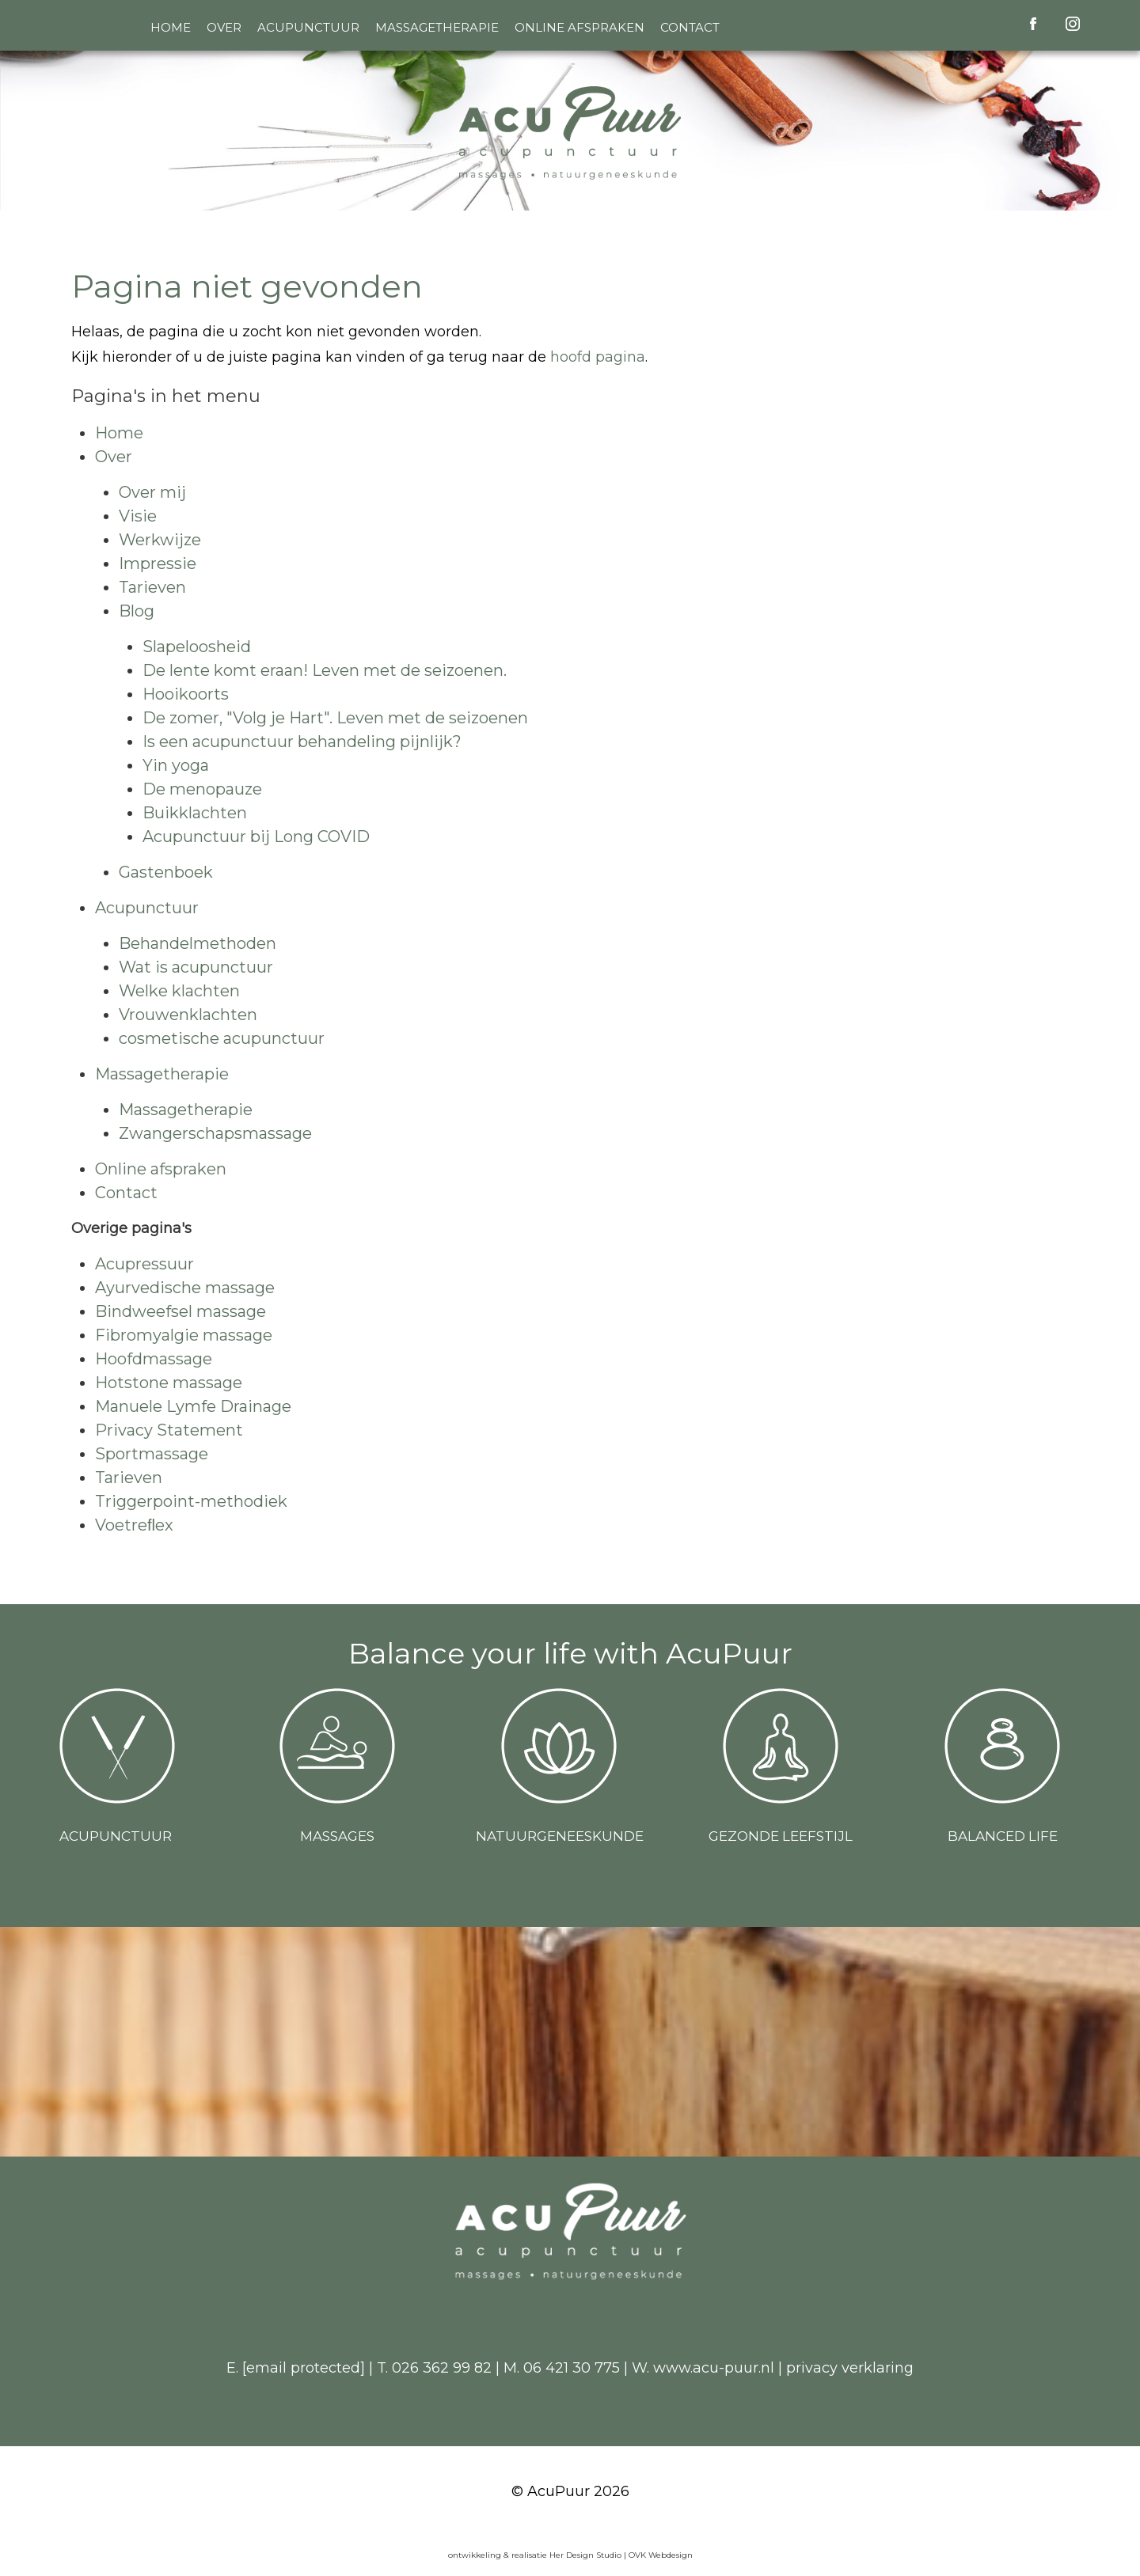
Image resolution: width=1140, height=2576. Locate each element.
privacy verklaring (850, 2368)
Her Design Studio (586, 2555)
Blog (136, 610)
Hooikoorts (185, 694)
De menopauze (202, 789)
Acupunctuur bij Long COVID (256, 836)
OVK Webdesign (661, 2555)
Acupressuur (144, 1263)
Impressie (157, 563)
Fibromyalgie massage (183, 1335)
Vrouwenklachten (188, 1014)
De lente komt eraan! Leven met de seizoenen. (324, 670)
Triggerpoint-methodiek (191, 1501)
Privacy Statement (169, 1430)
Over (224, 27)
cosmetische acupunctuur (222, 1038)
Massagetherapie (437, 27)
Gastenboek (166, 872)
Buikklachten (194, 812)
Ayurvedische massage (185, 1287)
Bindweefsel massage (180, 1311)
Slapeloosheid (196, 646)
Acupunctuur (308, 27)
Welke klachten (179, 990)
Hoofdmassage (153, 1358)
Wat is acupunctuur (196, 967)
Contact (690, 27)
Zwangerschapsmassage (215, 1133)
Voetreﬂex (134, 1525)
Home (170, 27)
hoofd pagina (597, 357)
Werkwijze (160, 539)
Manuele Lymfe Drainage (193, 1406)
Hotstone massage (168, 1382)
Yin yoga (175, 765)
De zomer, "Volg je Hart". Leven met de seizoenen (335, 717)
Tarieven (152, 587)
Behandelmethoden (197, 943)
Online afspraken (579, 27)
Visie (138, 515)
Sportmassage (151, 1453)
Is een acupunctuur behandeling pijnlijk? (302, 741)
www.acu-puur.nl (713, 2368)
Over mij (152, 492)
